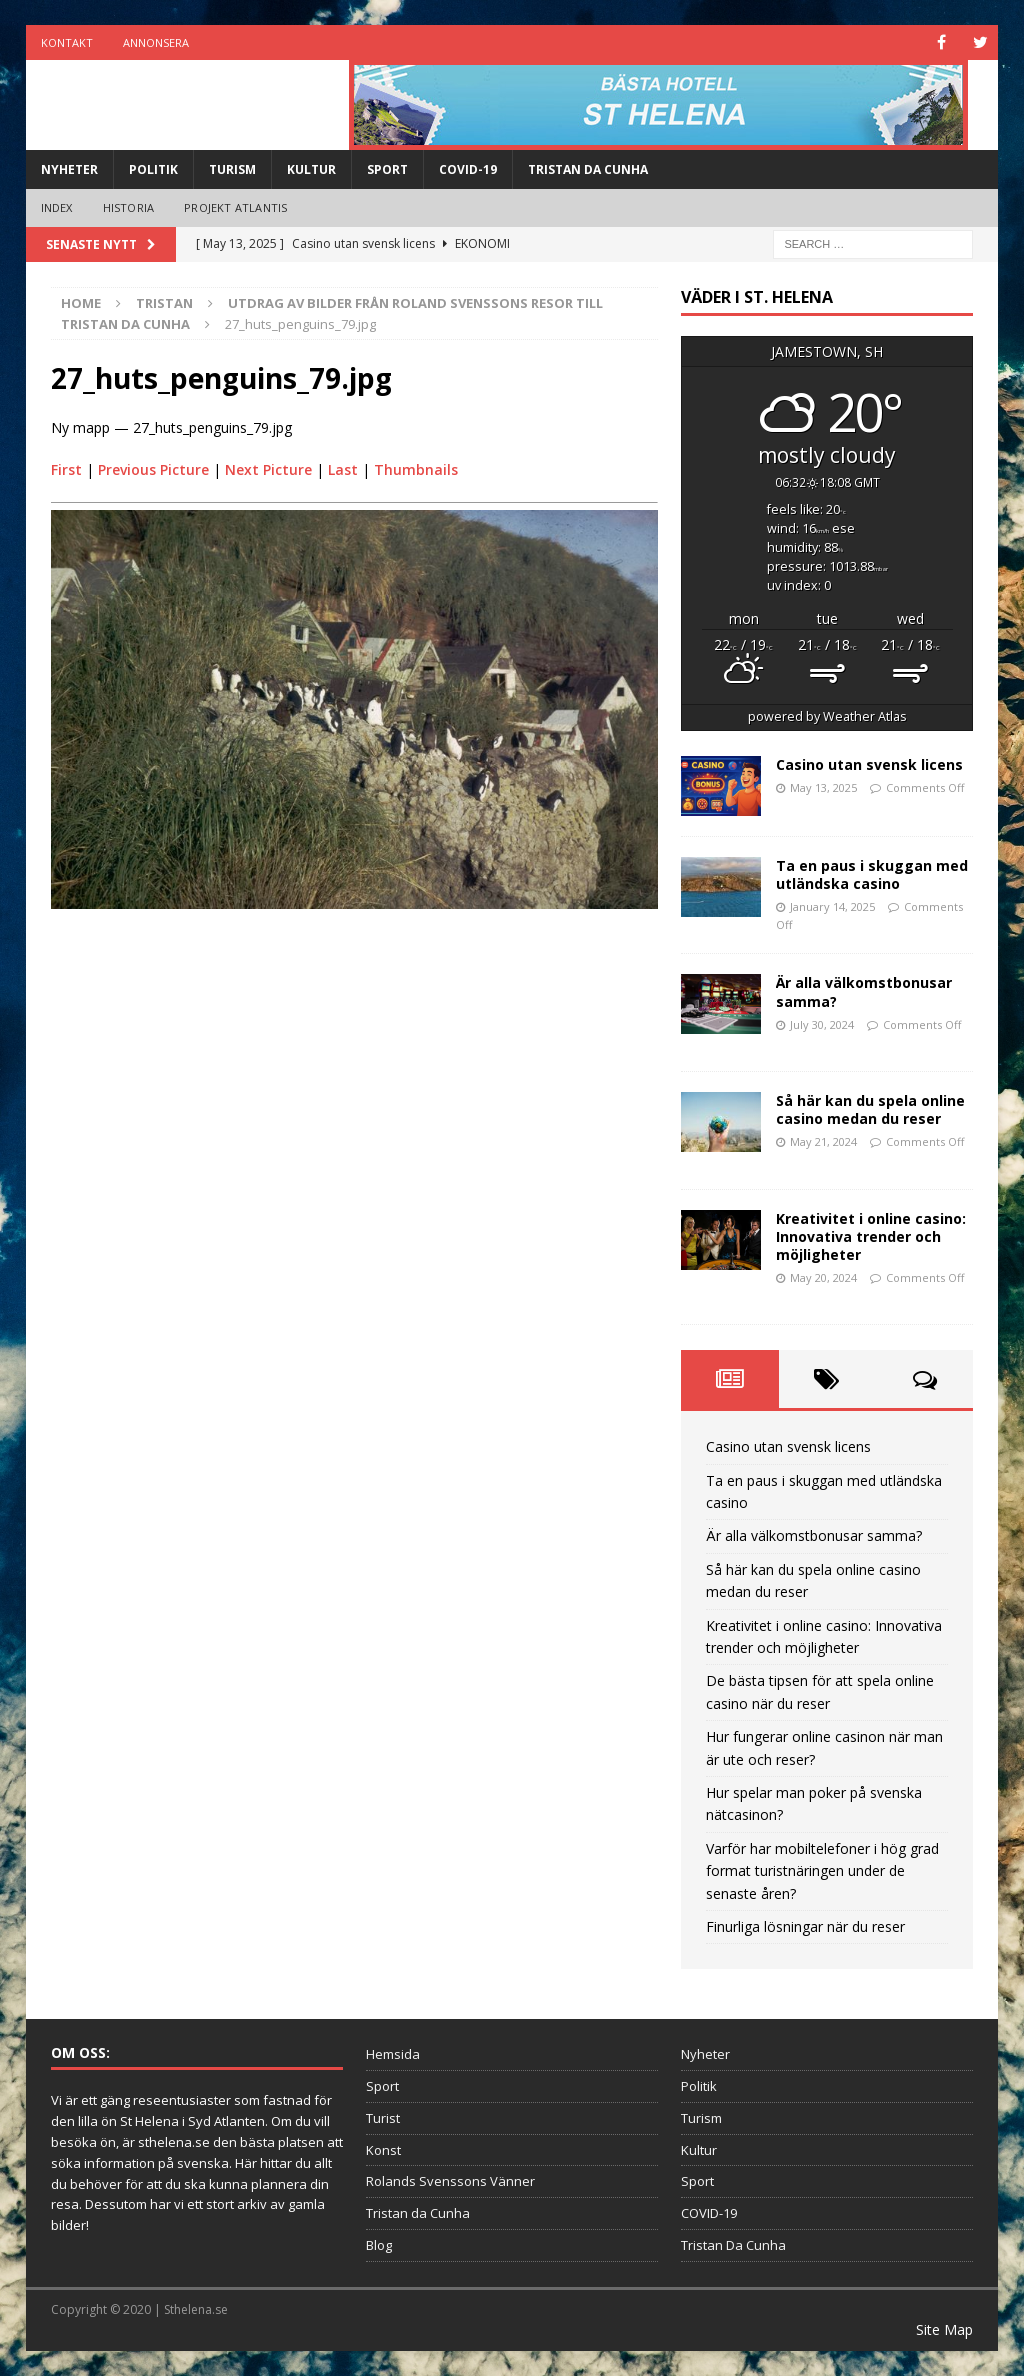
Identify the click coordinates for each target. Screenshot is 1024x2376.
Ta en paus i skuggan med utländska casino (872, 874)
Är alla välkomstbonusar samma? (864, 991)
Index (57, 207)
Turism (232, 169)
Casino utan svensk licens (869, 764)
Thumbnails (416, 469)
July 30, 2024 (822, 1024)
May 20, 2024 (823, 1277)
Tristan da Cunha (418, 2213)
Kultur (311, 169)
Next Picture (268, 469)
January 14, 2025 (832, 906)
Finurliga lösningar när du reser (805, 1926)
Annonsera (156, 42)
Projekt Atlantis (235, 207)
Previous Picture (153, 469)
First (66, 469)
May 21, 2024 (823, 1141)
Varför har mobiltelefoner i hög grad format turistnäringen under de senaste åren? (822, 1871)
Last (343, 469)
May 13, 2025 (823, 787)
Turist (383, 2118)
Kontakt (67, 42)
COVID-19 (468, 169)
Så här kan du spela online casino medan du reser (870, 1109)
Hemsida (393, 2054)
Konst (383, 2150)
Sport (387, 169)
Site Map (944, 2329)
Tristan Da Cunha (588, 169)
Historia (129, 207)
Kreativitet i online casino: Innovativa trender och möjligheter (871, 1235)
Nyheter (69, 169)
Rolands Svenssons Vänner (450, 2181)
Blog (379, 2245)
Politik (153, 169)
